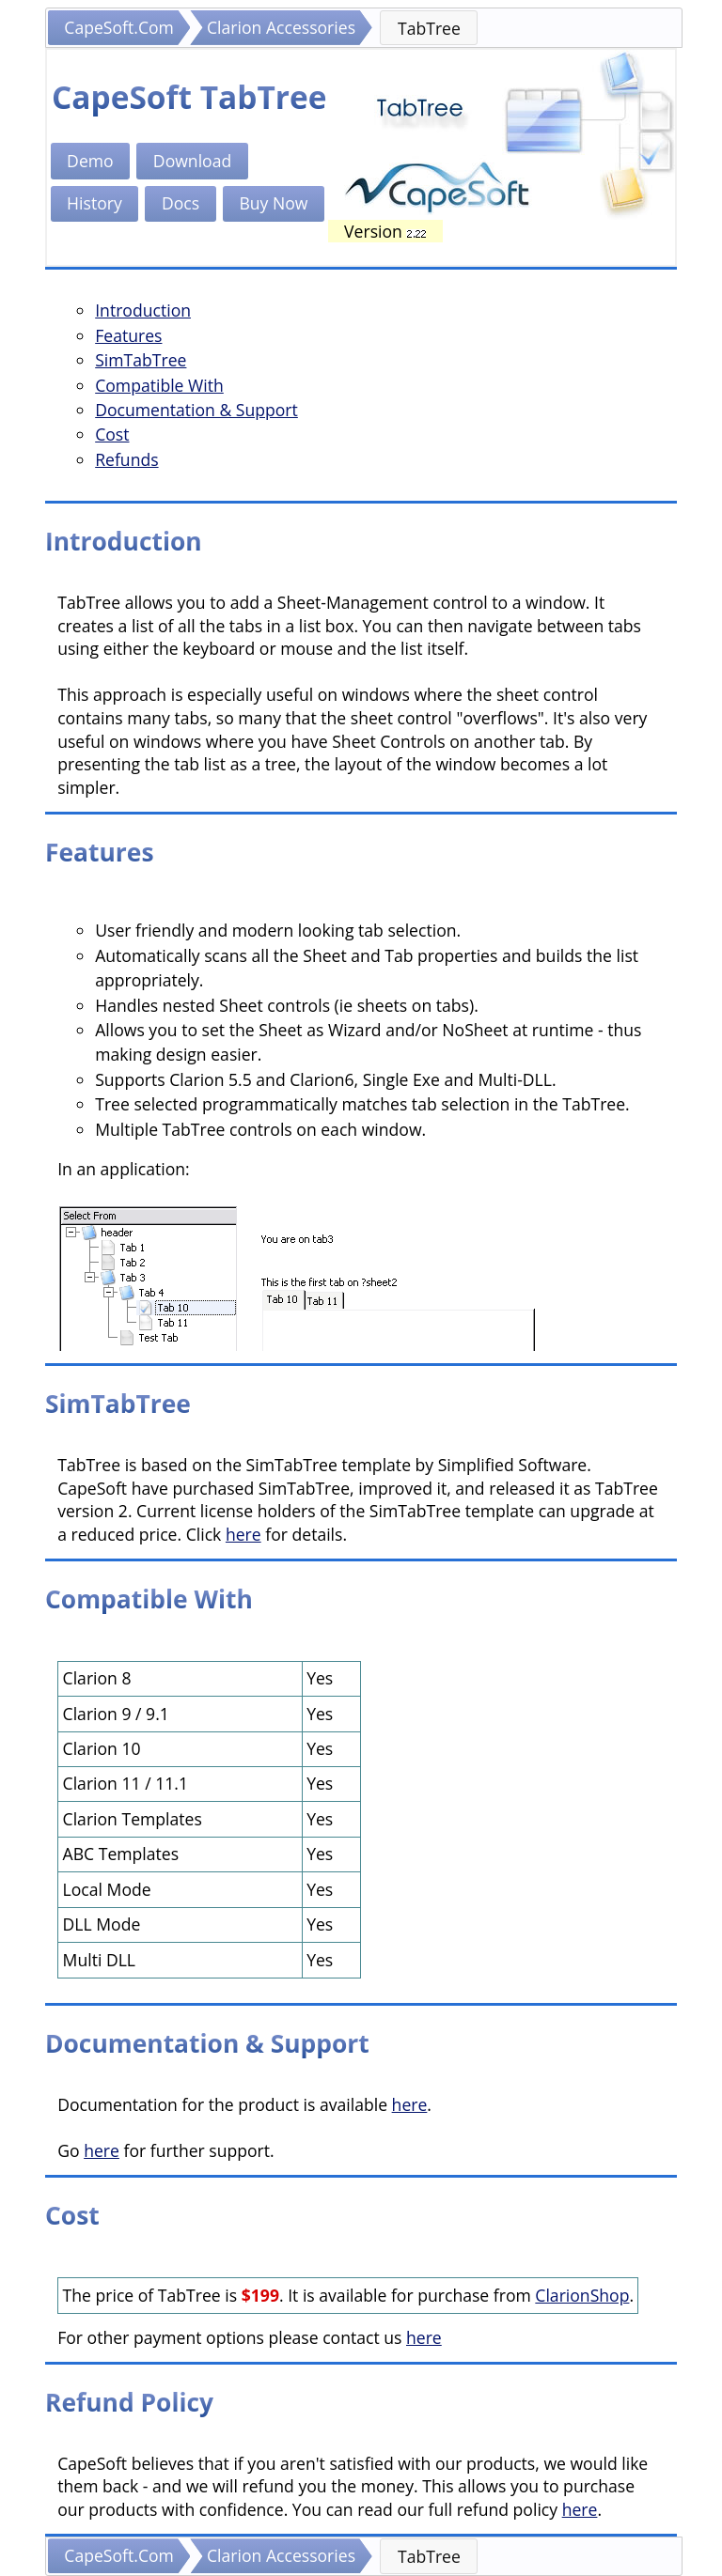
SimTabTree (140, 360)
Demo (90, 160)
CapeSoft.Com (119, 27)
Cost (112, 434)
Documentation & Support (196, 409)
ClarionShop (582, 2295)
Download (192, 160)
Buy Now (273, 203)
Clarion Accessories (281, 27)
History (94, 203)
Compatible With (159, 385)
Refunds (126, 459)
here (243, 1534)
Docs (180, 203)
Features (128, 335)
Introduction (143, 310)
